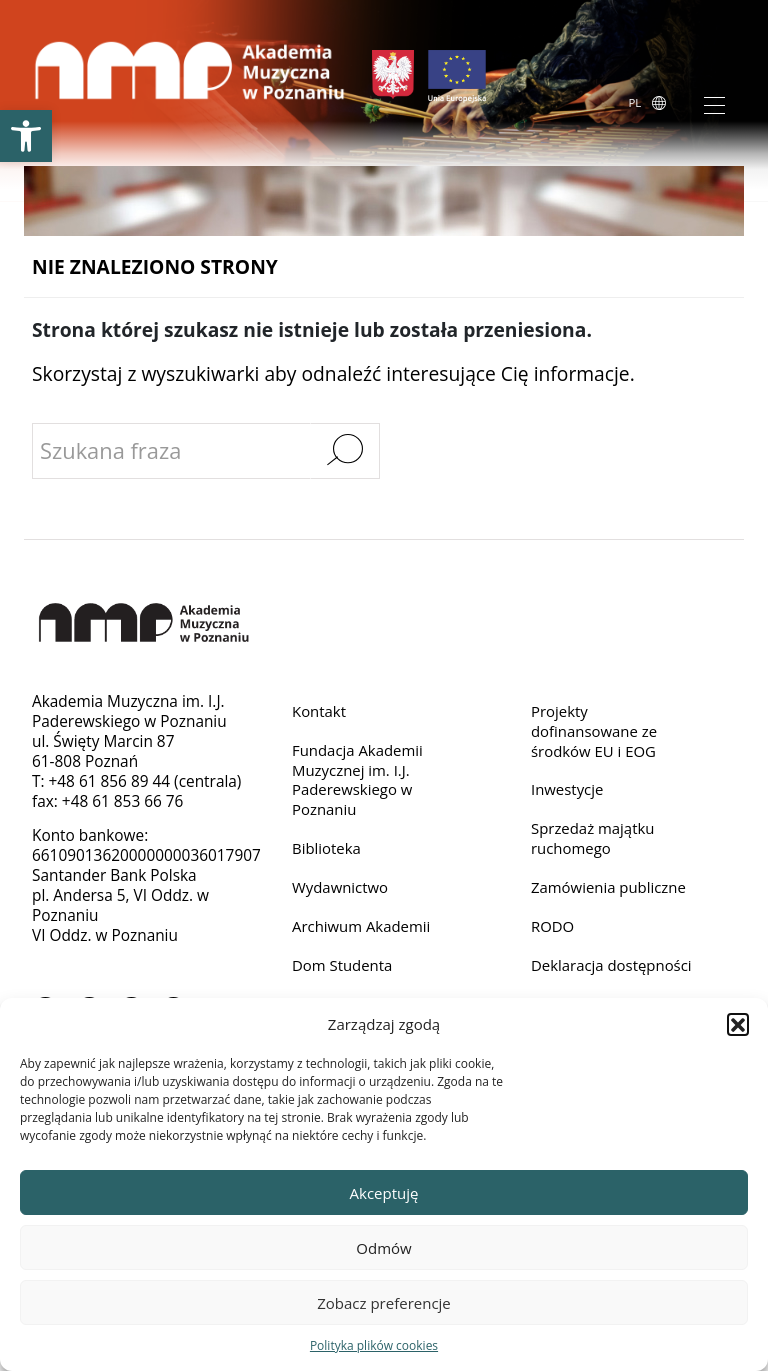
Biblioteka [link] (327, 851)
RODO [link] (553, 930)
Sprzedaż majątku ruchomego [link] (594, 841)
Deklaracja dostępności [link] (574, 980)
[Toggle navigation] (714, 104)
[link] (26, 136)
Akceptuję (384, 1193)
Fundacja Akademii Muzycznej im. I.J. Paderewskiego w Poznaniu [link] (359, 781)
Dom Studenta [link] (344, 970)
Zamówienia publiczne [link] (611, 891)
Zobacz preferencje (384, 1303)
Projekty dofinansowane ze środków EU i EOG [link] (596, 732)
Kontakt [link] (320, 711)
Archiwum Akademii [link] (363, 930)
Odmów (383, 1248)
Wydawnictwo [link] (341, 891)
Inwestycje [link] (568, 791)
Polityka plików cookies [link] (374, 1345)
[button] (738, 1024)
